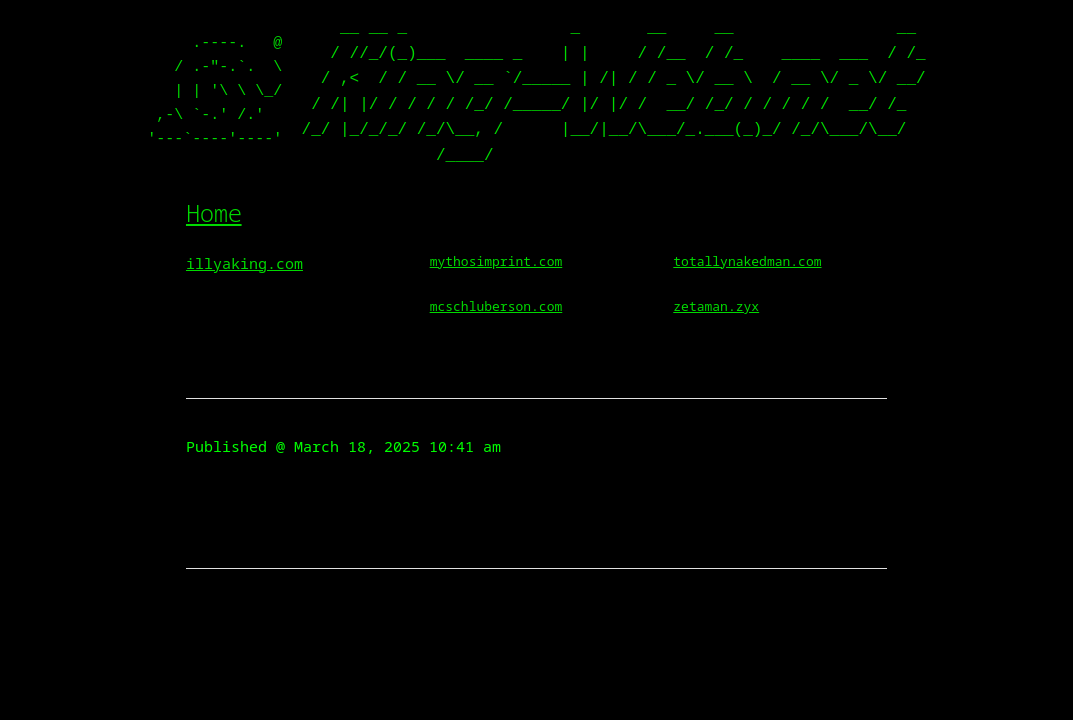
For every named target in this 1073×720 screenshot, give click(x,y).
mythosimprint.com (496, 261)
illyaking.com (244, 263)
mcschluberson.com (496, 306)
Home (214, 212)
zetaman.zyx (716, 306)
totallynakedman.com (747, 261)
